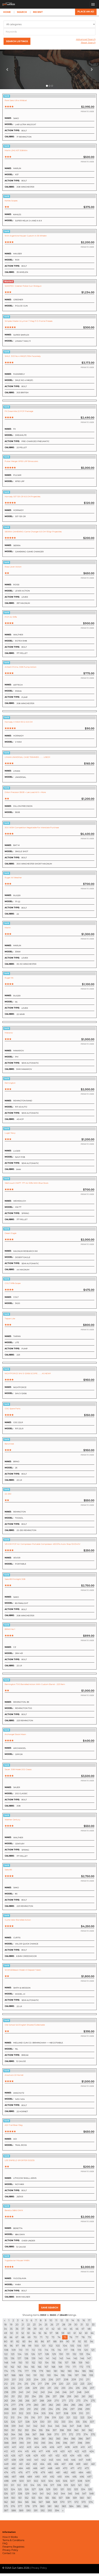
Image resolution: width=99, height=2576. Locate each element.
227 (20, 2388)
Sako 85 (8, 1869)
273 (78, 2400)
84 (30, 2341)
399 (87, 2442)
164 (26, 2366)
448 (88, 2459)
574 (91, 2502)
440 (29, 2459)
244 (50, 2392)
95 (5, 2345)
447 (81, 2459)
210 (81, 2379)
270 (57, 2400)
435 (79, 2455)
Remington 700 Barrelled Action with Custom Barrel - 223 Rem (35, 1684)
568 (48, 2502)
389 (14, 2442)
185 (84, 2371)
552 (26, 2497)
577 (20, 2506)
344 (50, 2426)
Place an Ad (85, 11)
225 (6, 2388)
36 (17, 2328)
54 (34, 2333)
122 (6, 2354)
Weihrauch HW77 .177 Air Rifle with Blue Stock (26, 1183)
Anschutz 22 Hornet (14, 2075)
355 (41, 2430)
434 (72, 2455)
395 (58, 2442)
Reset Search (88, 42)
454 (42, 2464)
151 (26, 2362)
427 (20, 2455)
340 (21, 2426)
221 (68, 2383)
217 (40, 2383)
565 (27, 2502)
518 (59, 2485)
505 (58, 2480)
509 (87, 2480)
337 (92, 2421)
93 (85, 2341)
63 (86, 2333)
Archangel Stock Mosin (15, 1734)
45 (71, 2328)
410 (83, 2447)
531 (62, 2489)
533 (76, 2489)
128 (47, 2354)
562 (6, 2502)
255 (41, 2396)
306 (51, 2413)
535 (90, 2489)
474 (6, 2472)
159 (80, 2362)
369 (49, 2434)
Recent (38, 12)
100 (36, 2345)
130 (61, 2354)
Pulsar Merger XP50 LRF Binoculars (21, 461)
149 (13, 2362)
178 (34, 2371)
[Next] (63, 2510)
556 (54, 2497)
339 (13, 2426)
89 (61, 2341)
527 (34, 2489)
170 (68, 2366)
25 (46, 2324)
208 (66, 2379)
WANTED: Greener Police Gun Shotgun (23, 286)
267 (35, 2400)
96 (11, 2345)
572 (76, 2502)
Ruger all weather (13, 877)
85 (36, 2341)
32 (87, 2324)
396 (65, 2442)
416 (34, 2451)
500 (21, 2480)
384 (66, 2438)
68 (23, 2337)
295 (58, 2409)
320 (61, 2417)
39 (35, 2328)
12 (61, 2320)
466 (35, 2468)
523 (6, 2489)
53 (28, 2333)
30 (75, 2324)
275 (93, 2400)
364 (13, 2434)
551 (20, 2497)
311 (87, 2413)
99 (29, 2345)
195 (63, 2375)
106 (79, 2345)
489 (29, 2476)
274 (86, 2400)
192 (42, 2375)
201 (14, 2379)
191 (35, 2375)
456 (56, 2464)
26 (51, 2324)
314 (19, 2417)
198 (84, 2375)
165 (32, 2366)
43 (59, 2328)
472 (79, 2468)
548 (91, 2493)
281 (43, 2404)
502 (36, 2480)
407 (59, 2447)
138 (26, 2358)
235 (78, 2388)
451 (21, 2464)
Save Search (49, 2307)
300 (6, 2413)
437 (6, 2459)
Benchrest (9, 1444)
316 (33, 2417)
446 (73, 2459)
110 (20, 2350)
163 (19, 2366)
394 (51, 2442)
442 (43, 2459)
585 (79, 2506)
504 (51, 2480)
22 (28, 2324)
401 (14, 2447)
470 (65, 2468)
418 (48, 2451)
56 (45, 2333)
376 (6, 2438)
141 (47, 2358)
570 (62, 2502)
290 (21, 2409)
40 (41, 2328)
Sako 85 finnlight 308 (15, 1579)
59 (63, 2333)
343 (43, 2426)
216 (33, 2383)
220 (61, 2383)
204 (36, 2379)
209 (74, 2379)
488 (21, 2476)
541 (42, 2493)
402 (21, 2447)
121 (92, 2350)
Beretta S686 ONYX (14, 2210)
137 (19, 2358)
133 (81, 2354)
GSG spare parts (12, 1408)
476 (20, 2472)
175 (13, 2371)
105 (72, 2345)
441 (36, 2459)
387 (88, 2438)
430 (43, 2455)
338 (6, 2426)
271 (64, 2400)
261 (83, 2396)
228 (27, 2388)
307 (58, 2413)
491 (45, 2476)
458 (71, 2464)
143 (61, 2358)
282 (51, 2404)
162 (12, 2366)
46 (77, 2328)
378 (21, 2438)
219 (54, 2383)
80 (5, 2341)
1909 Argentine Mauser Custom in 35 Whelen (26, 235)
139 (33, 2358)
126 (33, 2354)
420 (62, 2451)
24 (40, 2324)
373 (78, 2434)
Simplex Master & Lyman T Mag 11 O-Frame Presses (28, 321)
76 (70, 2337)
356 (48, 2430)
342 (35, 2426)
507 (72, 2480)
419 (55, 2451)
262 (90, 2396)
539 (27, 2493)
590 (29, 2510)
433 (65, 2455)
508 (80, 2480)
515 (39, 2485)
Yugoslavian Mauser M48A (17, 2260)
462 (6, 2468)
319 (54, 2417)
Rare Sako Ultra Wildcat (16, 100)
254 (34, 2396)
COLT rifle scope (13, 1283)
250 (6, 2396)
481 (58, 2472)
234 (71, 2388)
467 (42, 2468)
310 (81, 2413)
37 (23, 2328)
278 (21, 2404)
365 (20, 2434)
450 (14, 2464)
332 (56, 2421)
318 (47, 2417)
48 (89, 2328)
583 (64, 2506)
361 (83, 2430)
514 (32, 2485)
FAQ (4, 2543)
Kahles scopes (11, 200)
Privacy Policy (10, 2550)
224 (90, 2383)
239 (13, 2392)
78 (83, 2337)
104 (65, 2345)
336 (85, 2421)
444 (58, 2459)
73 (53, 2337)
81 (12, 2341)
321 (68, 2417)
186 (91, 2371)
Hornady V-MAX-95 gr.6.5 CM (19, 722)
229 (35, 2388)
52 (23, 2333)
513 (25, 2485)
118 (72, 2350)
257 (55, 2396)
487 (14, 2476)
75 (65, 2337)
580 (42, 2506)
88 (55, 2341)
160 (87, 2362)
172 (81, 2366)
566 (34, 2502)
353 (27, 2430)
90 (67, 2341)
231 (49, 2388)
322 (75, 2417)
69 (29, 2337)
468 (50, 2468)
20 (17, 2324)
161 (5, 2366)
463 (13, 2468)
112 (33, 2350)
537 (13, 2493)
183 (70, 2371)
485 (88, 2472)
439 (21, 2459)
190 (28, 2375)
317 (40, 2417)
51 (17, 2333)
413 (13, 2451)
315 (26, 2417)
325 (6, 2421)
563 (13, 2502)
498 (6, 2480)
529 (48, 2489)
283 (58, 2404)
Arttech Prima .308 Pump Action (20, 667)
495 (74, 2476)
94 (91, 2341)
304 (36, 2413)
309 (74, 2413)
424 (91, 2451)
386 (80, 2438)
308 (66, 2413)
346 (64, 2426)
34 (5, 2328)
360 (76, 2430)
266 (27, 2400)
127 (40, 2354)
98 (23, 2345)
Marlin (8, 927)
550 (13, 2497)
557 (61, 2497)
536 (6, 2493)
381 (43, 2438)
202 (21, 2379)
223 (82, 2383)
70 (35, 2337)
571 (69, 2502)
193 (49, 2375)
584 (71, 2506)
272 (71, 2400)
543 (56, 2493)
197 (77, 2375)
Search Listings (17, 41)
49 (5, 2333)
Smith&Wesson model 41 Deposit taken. (23, 1970)
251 (13, 2396)
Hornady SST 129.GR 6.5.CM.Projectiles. (23, 496)
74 (59, 2337)
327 (20, 2421)
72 (47, 2337)
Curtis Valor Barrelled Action (18, 1920)
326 (13, 2421)
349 (87, 2426)
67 (17, 2337)
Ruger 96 (9, 978)
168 (53, 2366)
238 (6, 2392)
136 (12, 2358)
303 (28, 2413)
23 (34, 2324)
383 (58, 2438)
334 (71, 2421)
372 (71, 2434)
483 (73, 2472)
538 (20, 2493)
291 (29, 2409)
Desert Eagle (10, 1233)
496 (82, 2476)
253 (27, 2396)
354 (34, 2430)
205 (43, 2379)
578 (27, 2506)
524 (13, 2489)
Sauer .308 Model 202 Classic (18, 1769)
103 (58, 2345)
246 (64, 2392)
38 (29, 2328)
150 (20, 2362)
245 (57, 2392)
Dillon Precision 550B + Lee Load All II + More (25, 792)
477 (28, 2472)
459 (78, 2464)
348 (79, 2426)
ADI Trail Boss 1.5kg (13, 2125)
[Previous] (5, 2320)
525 (20, 2489)
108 (6, 2350)
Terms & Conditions (13, 2540)
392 (36, 2442)
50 (11, 2333)
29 (69, 2324)
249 (87, 2392)
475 (13, 2472)
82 (17, 2341)
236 (85, 2388)
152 (33, 2362)
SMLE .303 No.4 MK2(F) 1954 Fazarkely (23, 356)
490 (37, 2476)
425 (6, 2455)
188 (13, 2375)
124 (19, 2354)
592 (43, 2510)
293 (43, 2409)
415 (27, 2451)
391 (29, 2442)
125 (26, 2354)
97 (17, 2345)
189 (21, 2375)
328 (27, 2421)
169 (60, 2366)
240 (21, 2392)
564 (20, 2502)
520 (73, 2485)
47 (83, 2328)
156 (60, 2362)
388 (6, 2442)
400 (6, 2447)
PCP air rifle (11, 617)
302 (21, 2413)
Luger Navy (10, 1133)
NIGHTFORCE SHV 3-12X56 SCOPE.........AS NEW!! (28, 1373)
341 (28, 2426)
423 (84, 2451)
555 (47, 2497)
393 (43, 2442)
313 (12, 2417)
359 (69, 2430)
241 (28, 2392)
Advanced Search (85, 39)
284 (66, 2404)
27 (57, 2324)
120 (86, 2350)
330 (42, 2421)
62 (80, 2333)
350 (6, 2430)
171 (74, 2366)
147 (89, 2358)
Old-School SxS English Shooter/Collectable (25, 2025)
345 (57, 2426)
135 (5, 2358)
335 (78, 2421)
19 (11, 2324)
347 (72, 2426)
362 (90, 2430)
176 (20, 2371)
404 (36, 2447)
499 (14, 2480)
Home (7, 12)
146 (82, 2358)
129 (54, 2354)
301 (14, 2413)
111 (27, 2350)
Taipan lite (10, 1318)
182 (62, 2371)
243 (43, 2392)
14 (73, 2320)
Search (22, 12)
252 (20, 2396)
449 (6, 2464)
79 (89, 2337)
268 (42, 2400)
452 (28, 2464)
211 (87, 2379)
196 (70, 2375)
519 (66, 2485)
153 (40, 2362)
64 (92, 2333)
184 (77, 2371)
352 (20, 2430)
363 (6, 2434)
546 (77, 2493)
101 (43, 2345)
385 (73, 2438)
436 (87, 2455)
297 (72, 2409)
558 (68, 2497)
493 (59, 2476)
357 (55, 2430)
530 (55, 2489)
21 (23, 2324)
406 (52, 2447)
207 (58, 2379)
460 (85, 2464)
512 (19, 2485)
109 (13, 2350)
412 (6, 2451)
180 (48, 2371)
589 (21, 2510)
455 (49, 2464)
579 (35, 2506)
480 (50, 2472)
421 (70, 2451)
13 (67, 2320)
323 (82, 2417)
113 (39, 2350)
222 (75, 2383)
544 (63, 2493)
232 (56, 2388)
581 (49, 2506)
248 (79, 2392)
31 (82, 2324)
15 (78, 2320)
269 (49, 2400)
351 (13, 2430)
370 (57, 2434)
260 (76, 2396)
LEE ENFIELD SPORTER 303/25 (19, 2160)
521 (80, 2485)
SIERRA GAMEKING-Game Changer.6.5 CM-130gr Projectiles (33, 531)
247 (72, 2392)
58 (57, 2333)
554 (40, 2497)
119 (79, 2350)
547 (84, 2493)
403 (29, 2447)
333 (63, 2421)
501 (29, 2480)
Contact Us (8, 2553)
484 (81, 2472)
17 (89, 2320)
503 (43, 2480)
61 (75, 2333)
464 (21, 2468)
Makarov (9, 1032)
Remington (10, 1083)
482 (65, 2472)
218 (47, 2383)
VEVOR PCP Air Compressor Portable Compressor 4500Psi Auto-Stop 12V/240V (42, 1544)
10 (51, 2320)
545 (70, 2493)
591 (36, 2510)
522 (87, 2485)
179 (41, 2371)
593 (50, 2510)
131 (67, 2354)
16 (83, 2320)
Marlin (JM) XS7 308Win (16, 150)
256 (48, 2396)
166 (39, 2366)
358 (62, 2430)
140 (40, 2358)
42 (53, 2328)
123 (12, 2354)
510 (6, 2485)
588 (13, 2510)
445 (66, 2459)
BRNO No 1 (10, 1629)
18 (5, 2324)
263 (6, 2400)
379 (28, 2438)
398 (80, 2442)
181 (55, 2371)
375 (93, 2434)
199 (91, 2375)
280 (36, 2404)
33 (93, 2324)
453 (35, 2464)
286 (80, 2404)
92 (79, 2341)
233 (63, 2388)
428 (28, 2455)
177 (27, 2371)
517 (52, 2485)
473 (87, 2468)
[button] (7, 69)
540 (35, 2493)
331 (49, 2421)
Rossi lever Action (13, 566)
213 (12, 2383)
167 (46, 2366)
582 (57, 2506)
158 (73, 2362)
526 (27, 2489)
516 (45, 2485)
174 (6, 2371)
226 (13, 2388)
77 (76, 2337)
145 (75, 2358)
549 (6, 2497)
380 (36, 2438)
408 (67, 2447)
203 (28, 2379)
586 (86, 2506)
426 (13, 2455)
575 (6, 2506)
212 (6, 2383)
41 (47, 2328)
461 (93, 2464)
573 (84, 2502)
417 (41, 2451)
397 (72, 2442)
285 (73, 2404)
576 (13, 2506)
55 (40, 2333)
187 (6, 2375)
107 (86, 2345)
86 (42, 2341)
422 (77, 2451)
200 (6, 2379)
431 (50, 2455)
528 (41, 2489)
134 (88, 2354)
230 (42, 2388)
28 (63, 2324)
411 (89, 2447)
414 (20, 2451)
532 (69, 2489)
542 (49, 2493)
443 (51, 2459)
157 (66, 2362)
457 (63, 2464)
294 (51, 2409)
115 (52, 2350)
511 (12, 2485)
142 (54, 2358)
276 (6, 2404)
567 (41, 2502)
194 (56, 2375)
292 (36, 2409)
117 (65, 2350)
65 (5, 2337)
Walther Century (12, 1819)
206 (51, 2379)
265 (20, 2400)
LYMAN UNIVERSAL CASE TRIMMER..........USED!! (27, 757)
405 (44, 2447)
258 (62, 2396)
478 (35, 2472)
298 (80, 2409)
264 (13, 2400)
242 (35, 2392)
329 (35, 2421)
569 (55, 2502)
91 (73, 2341)
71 (41, 2337)
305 (43, 2413)
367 (35, 2434)
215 (26, 2383)
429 (35, 2455)
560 (82, 2497)
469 (57, 2468)
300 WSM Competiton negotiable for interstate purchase (32, 827)
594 (57, 2510)
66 (11, 2337)
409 (75, 2447)
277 (13, 2404)
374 (86, 2434)
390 (21, 2442)
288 (6, 2409)
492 (52, 2476)
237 (92, 2388)
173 (88, 2366)
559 (75, 2497)
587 (6, 2510)
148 (6, 2362)
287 (88, 2404)
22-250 (8, 1494)
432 (57, 2455)
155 (53, 2362)
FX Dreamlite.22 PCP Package (19, 411)
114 (46, 2350)
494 (67, 2476)
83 (23, 2341)
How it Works (10, 2537)
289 (14, 2409)
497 (89, 2476)
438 (13, 2459)
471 (72, 2468)
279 (28, 2404)
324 (90, 2417)
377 (13, 2438)
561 (89, 2497)
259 (69, 2396)
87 (48, 2341)
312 (6, 2417)
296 (65, 2409)
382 (51, 2438)
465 (28, 2468)
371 (64, 2434)
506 (65, 2480)
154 (47, 2362)
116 (59, 2350)
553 (33, 2497)
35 (11, 2328)
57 (51, 2333)
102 (51, 2345)
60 (68, 2333)
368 (42, 2434)
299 (87, 2409)
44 (65, 2328)
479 (43, 2472)
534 (83, 2489)
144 (68, 2358)
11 (56, 2320)
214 (19, 2383)
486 (6, 2476)
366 (27, 2434)
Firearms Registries (13, 2546)
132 (74, 2354)
